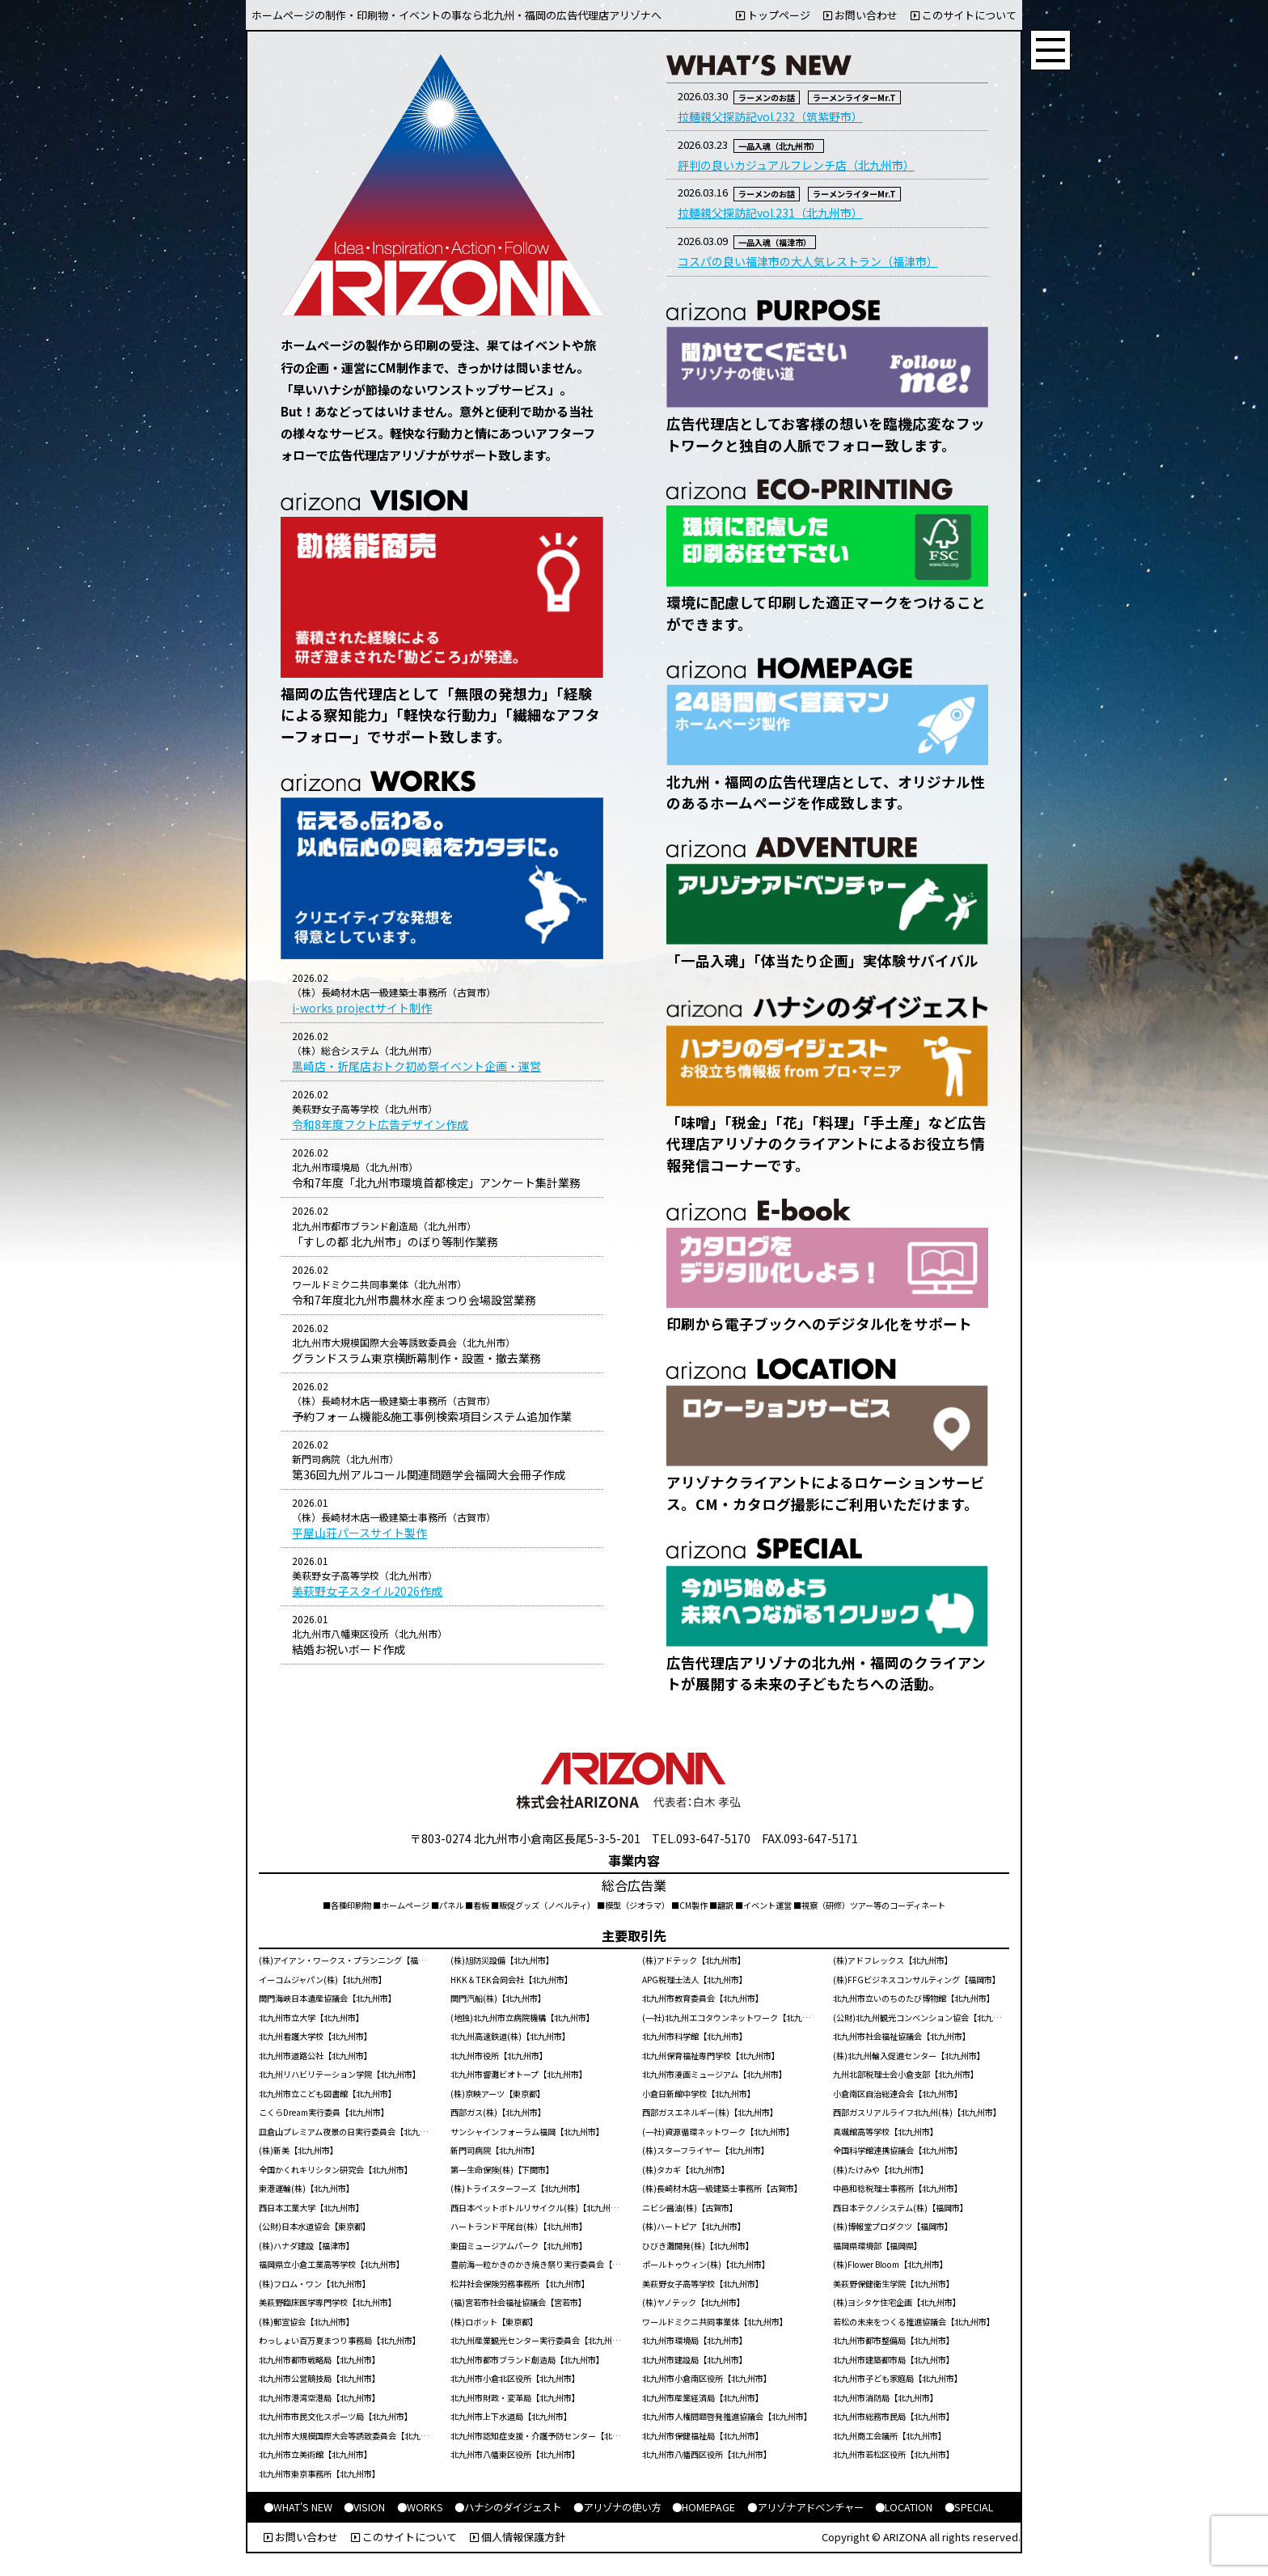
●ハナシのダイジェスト (507, 2507)
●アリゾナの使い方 (617, 2507)
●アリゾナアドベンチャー (805, 2507)
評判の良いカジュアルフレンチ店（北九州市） (796, 165)
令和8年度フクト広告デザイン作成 (380, 1124)
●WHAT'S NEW (298, 2507)
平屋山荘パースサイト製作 (359, 1533)
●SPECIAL (969, 2507)
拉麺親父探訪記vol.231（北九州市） (770, 213)
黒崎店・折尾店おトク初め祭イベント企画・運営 (416, 1066)
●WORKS (420, 2507)
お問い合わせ (860, 15)
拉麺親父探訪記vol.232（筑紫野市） (770, 116)
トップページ (773, 15)
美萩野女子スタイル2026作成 (367, 1591)
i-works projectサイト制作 (362, 1008)
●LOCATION (903, 2507)
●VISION (364, 2507)
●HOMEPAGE (703, 2507)
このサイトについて (964, 15)
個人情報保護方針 (517, 2536)
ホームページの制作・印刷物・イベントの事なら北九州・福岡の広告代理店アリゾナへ (456, 15)
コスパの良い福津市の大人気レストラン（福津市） (808, 261)
